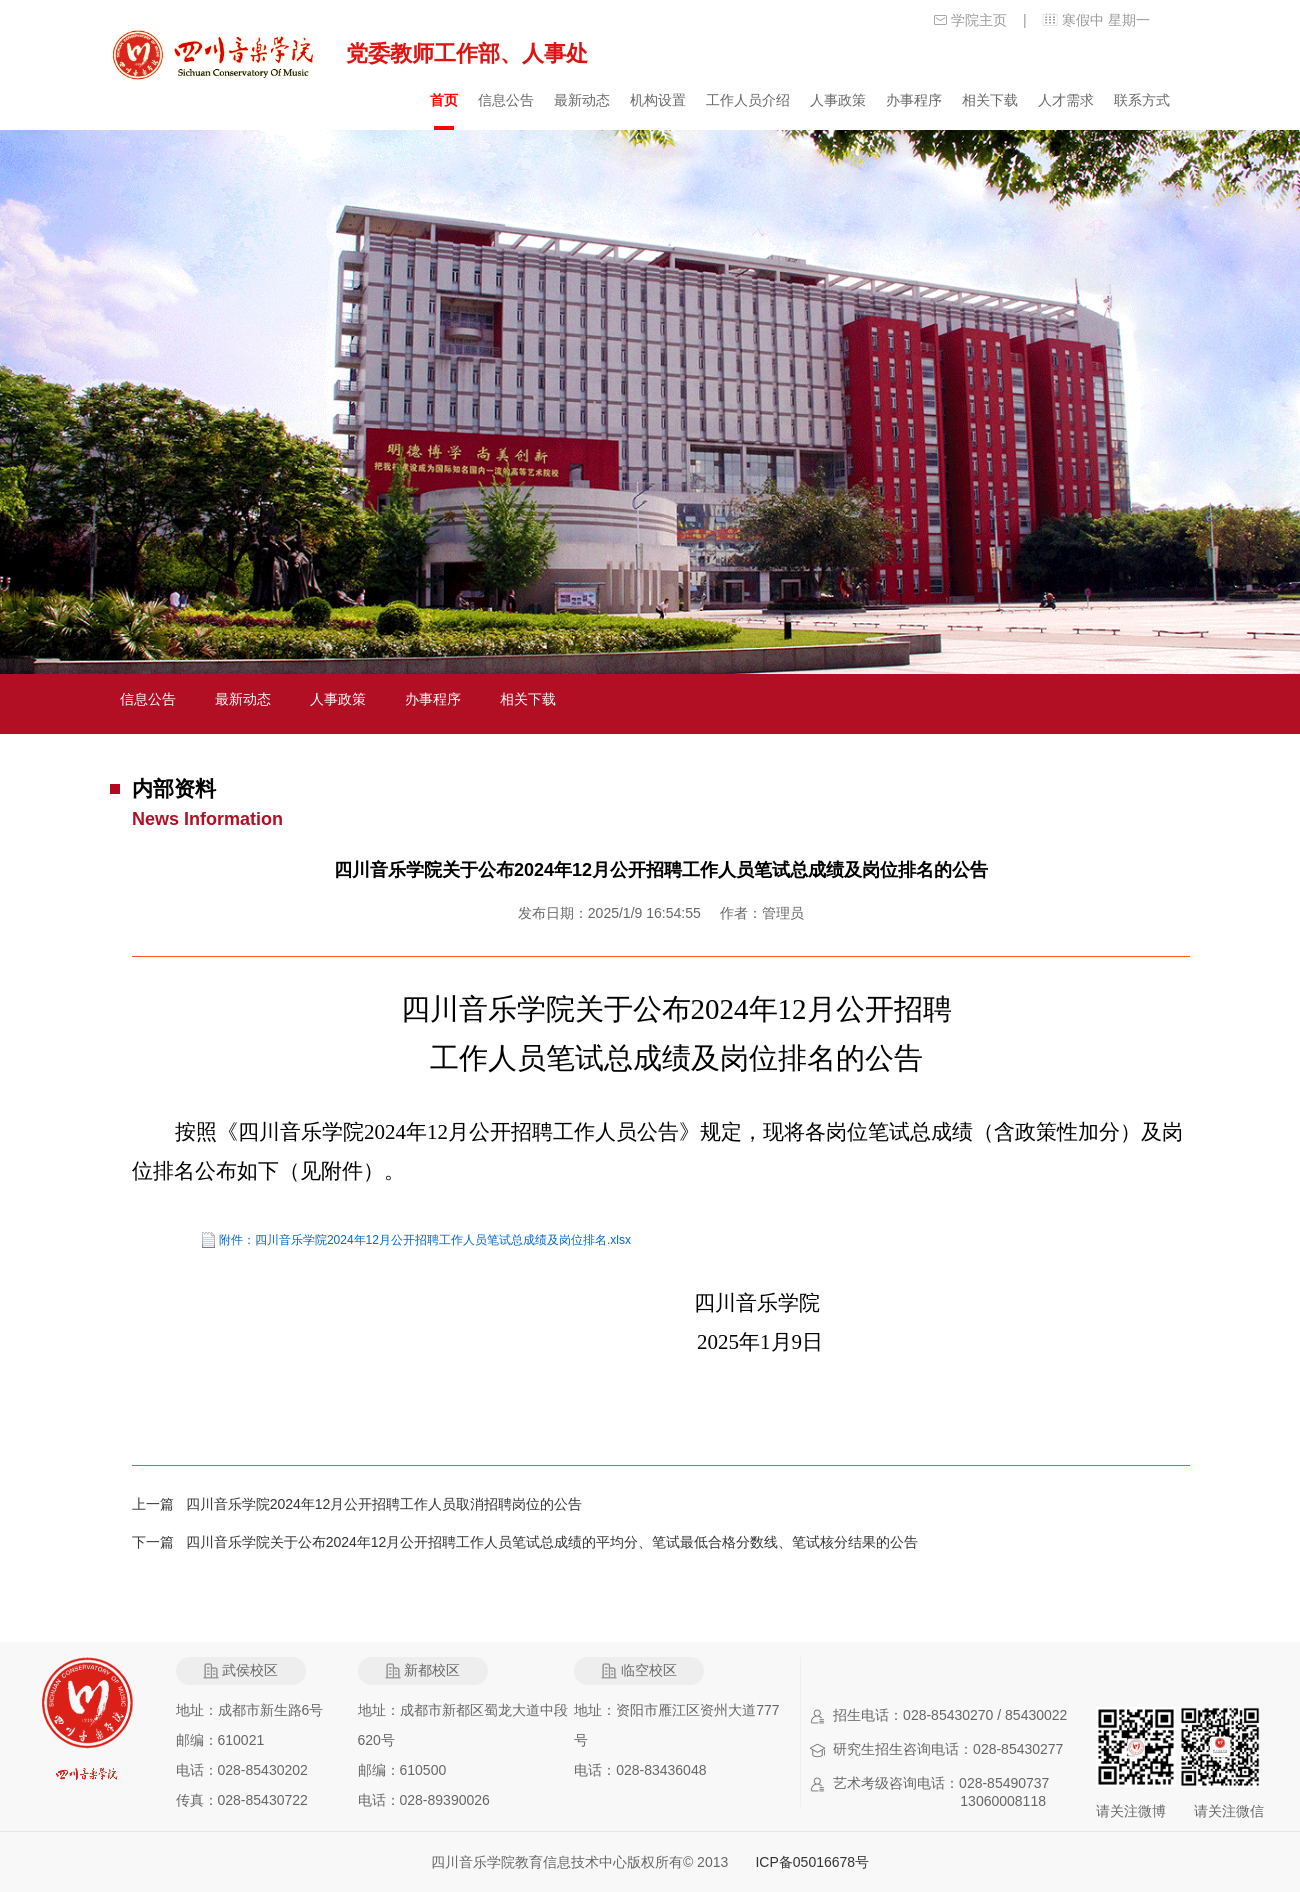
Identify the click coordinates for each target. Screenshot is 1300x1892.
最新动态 (582, 100)
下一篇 (159, 1542)
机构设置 (658, 100)
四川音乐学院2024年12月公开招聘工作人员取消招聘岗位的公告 (384, 1504)
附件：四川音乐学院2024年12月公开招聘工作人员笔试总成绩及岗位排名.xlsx (425, 1240)
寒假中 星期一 (1106, 20)
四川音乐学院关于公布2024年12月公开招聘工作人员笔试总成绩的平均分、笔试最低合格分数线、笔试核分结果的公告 (552, 1542)
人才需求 (1066, 100)
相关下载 (990, 100)
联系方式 (1142, 100)
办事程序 (914, 100)
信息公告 (506, 100)
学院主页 (979, 20)
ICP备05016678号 (812, 1862)
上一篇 (159, 1504)
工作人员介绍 (748, 100)
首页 (444, 100)
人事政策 (838, 100)
